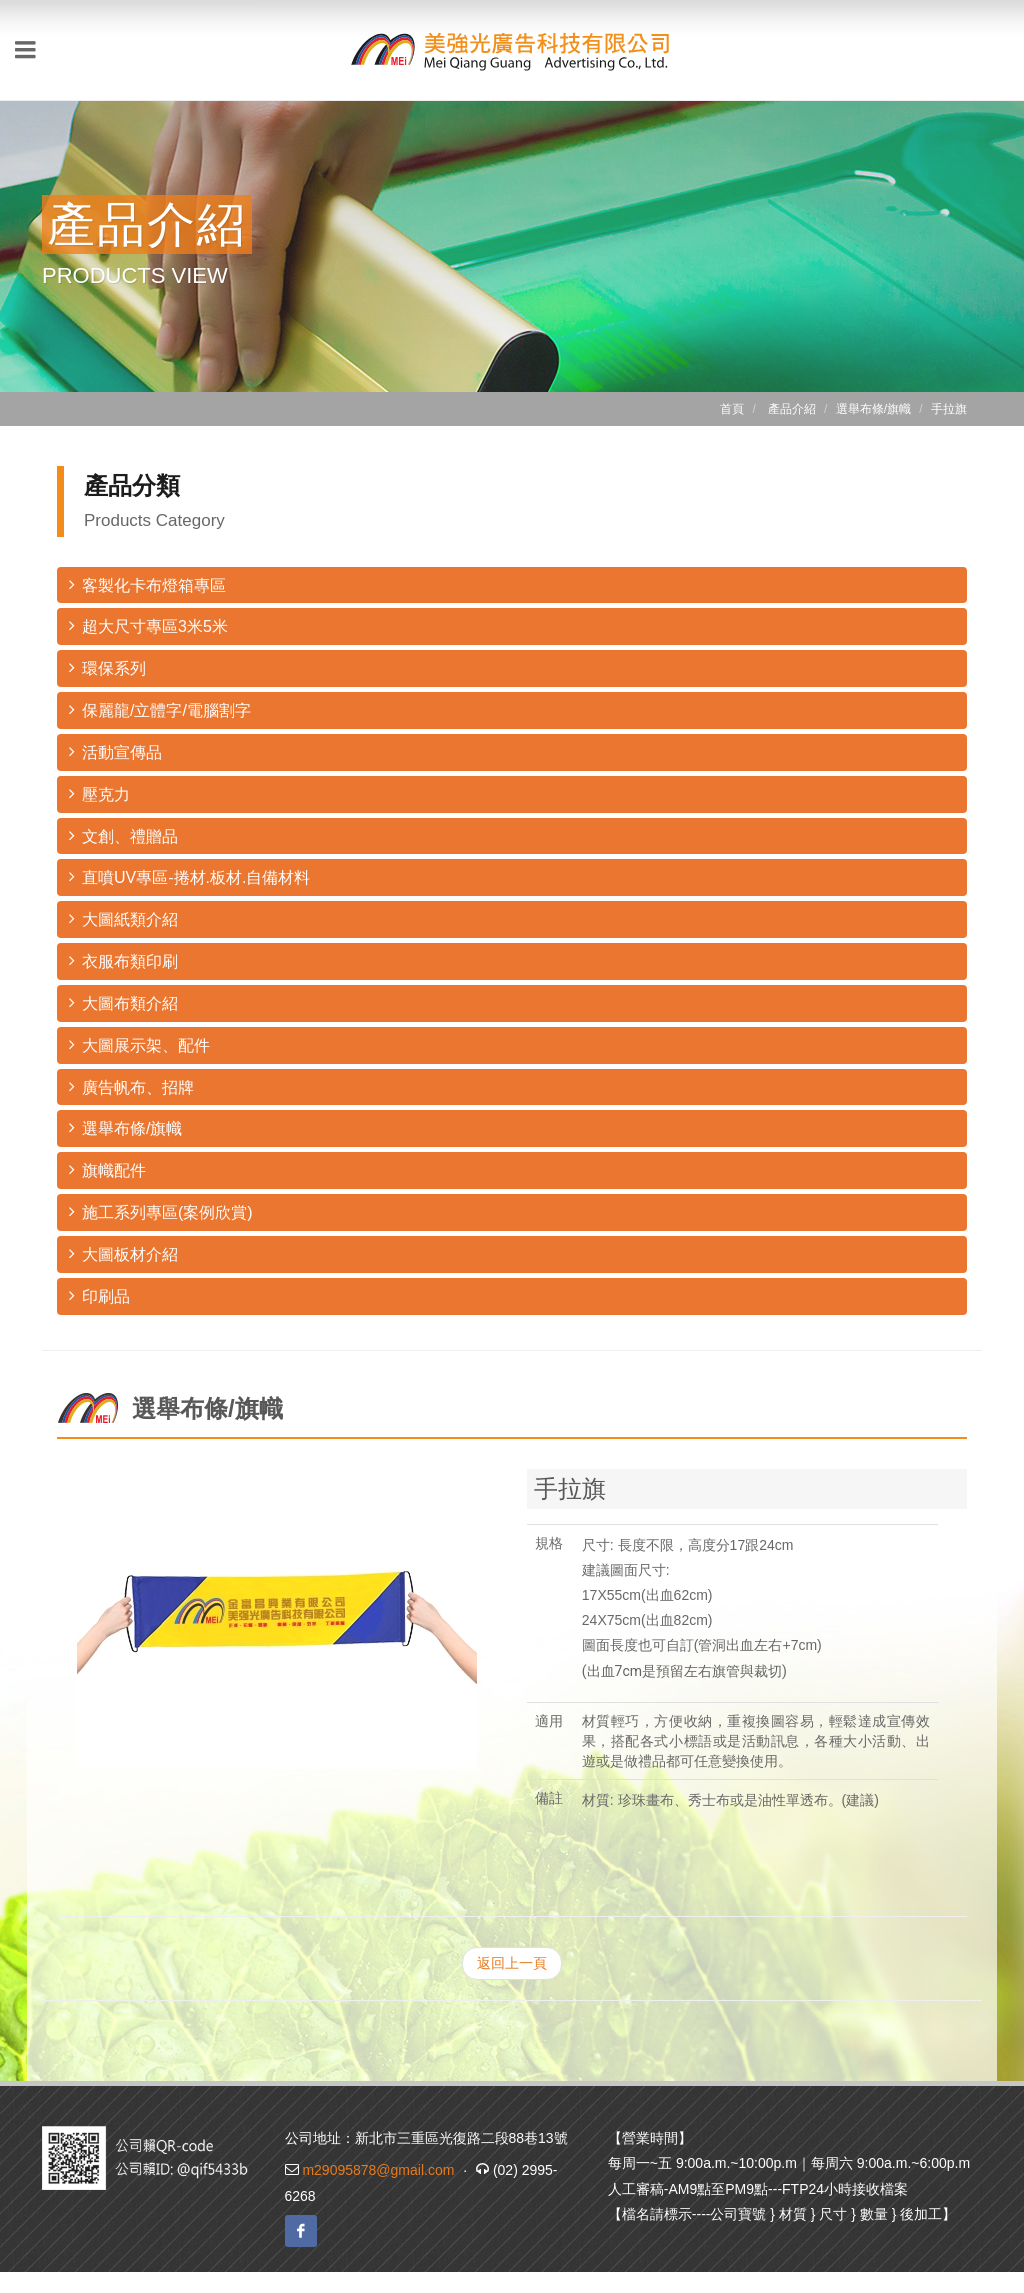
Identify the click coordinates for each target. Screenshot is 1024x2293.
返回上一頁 (512, 1963)
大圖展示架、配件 (139, 1044)
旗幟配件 (107, 1169)
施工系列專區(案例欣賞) (161, 1211)
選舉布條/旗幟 (125, 1127)
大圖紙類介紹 (123, 918)
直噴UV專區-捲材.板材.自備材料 (189, 876)
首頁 (732, 409)
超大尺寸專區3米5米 (148, 625)
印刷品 (99, 1295)
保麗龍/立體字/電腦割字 (160, 709)
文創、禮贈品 (123, 835)
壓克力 (99, 793)
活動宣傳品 (115, 751)
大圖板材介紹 (123, 1253)
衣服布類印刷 (123, 960)
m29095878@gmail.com (378, 2170)
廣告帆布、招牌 (131, 1086)
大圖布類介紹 (123, 1002)
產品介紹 (792, 409)
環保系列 (107, 667)
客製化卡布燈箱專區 (147, 584)
